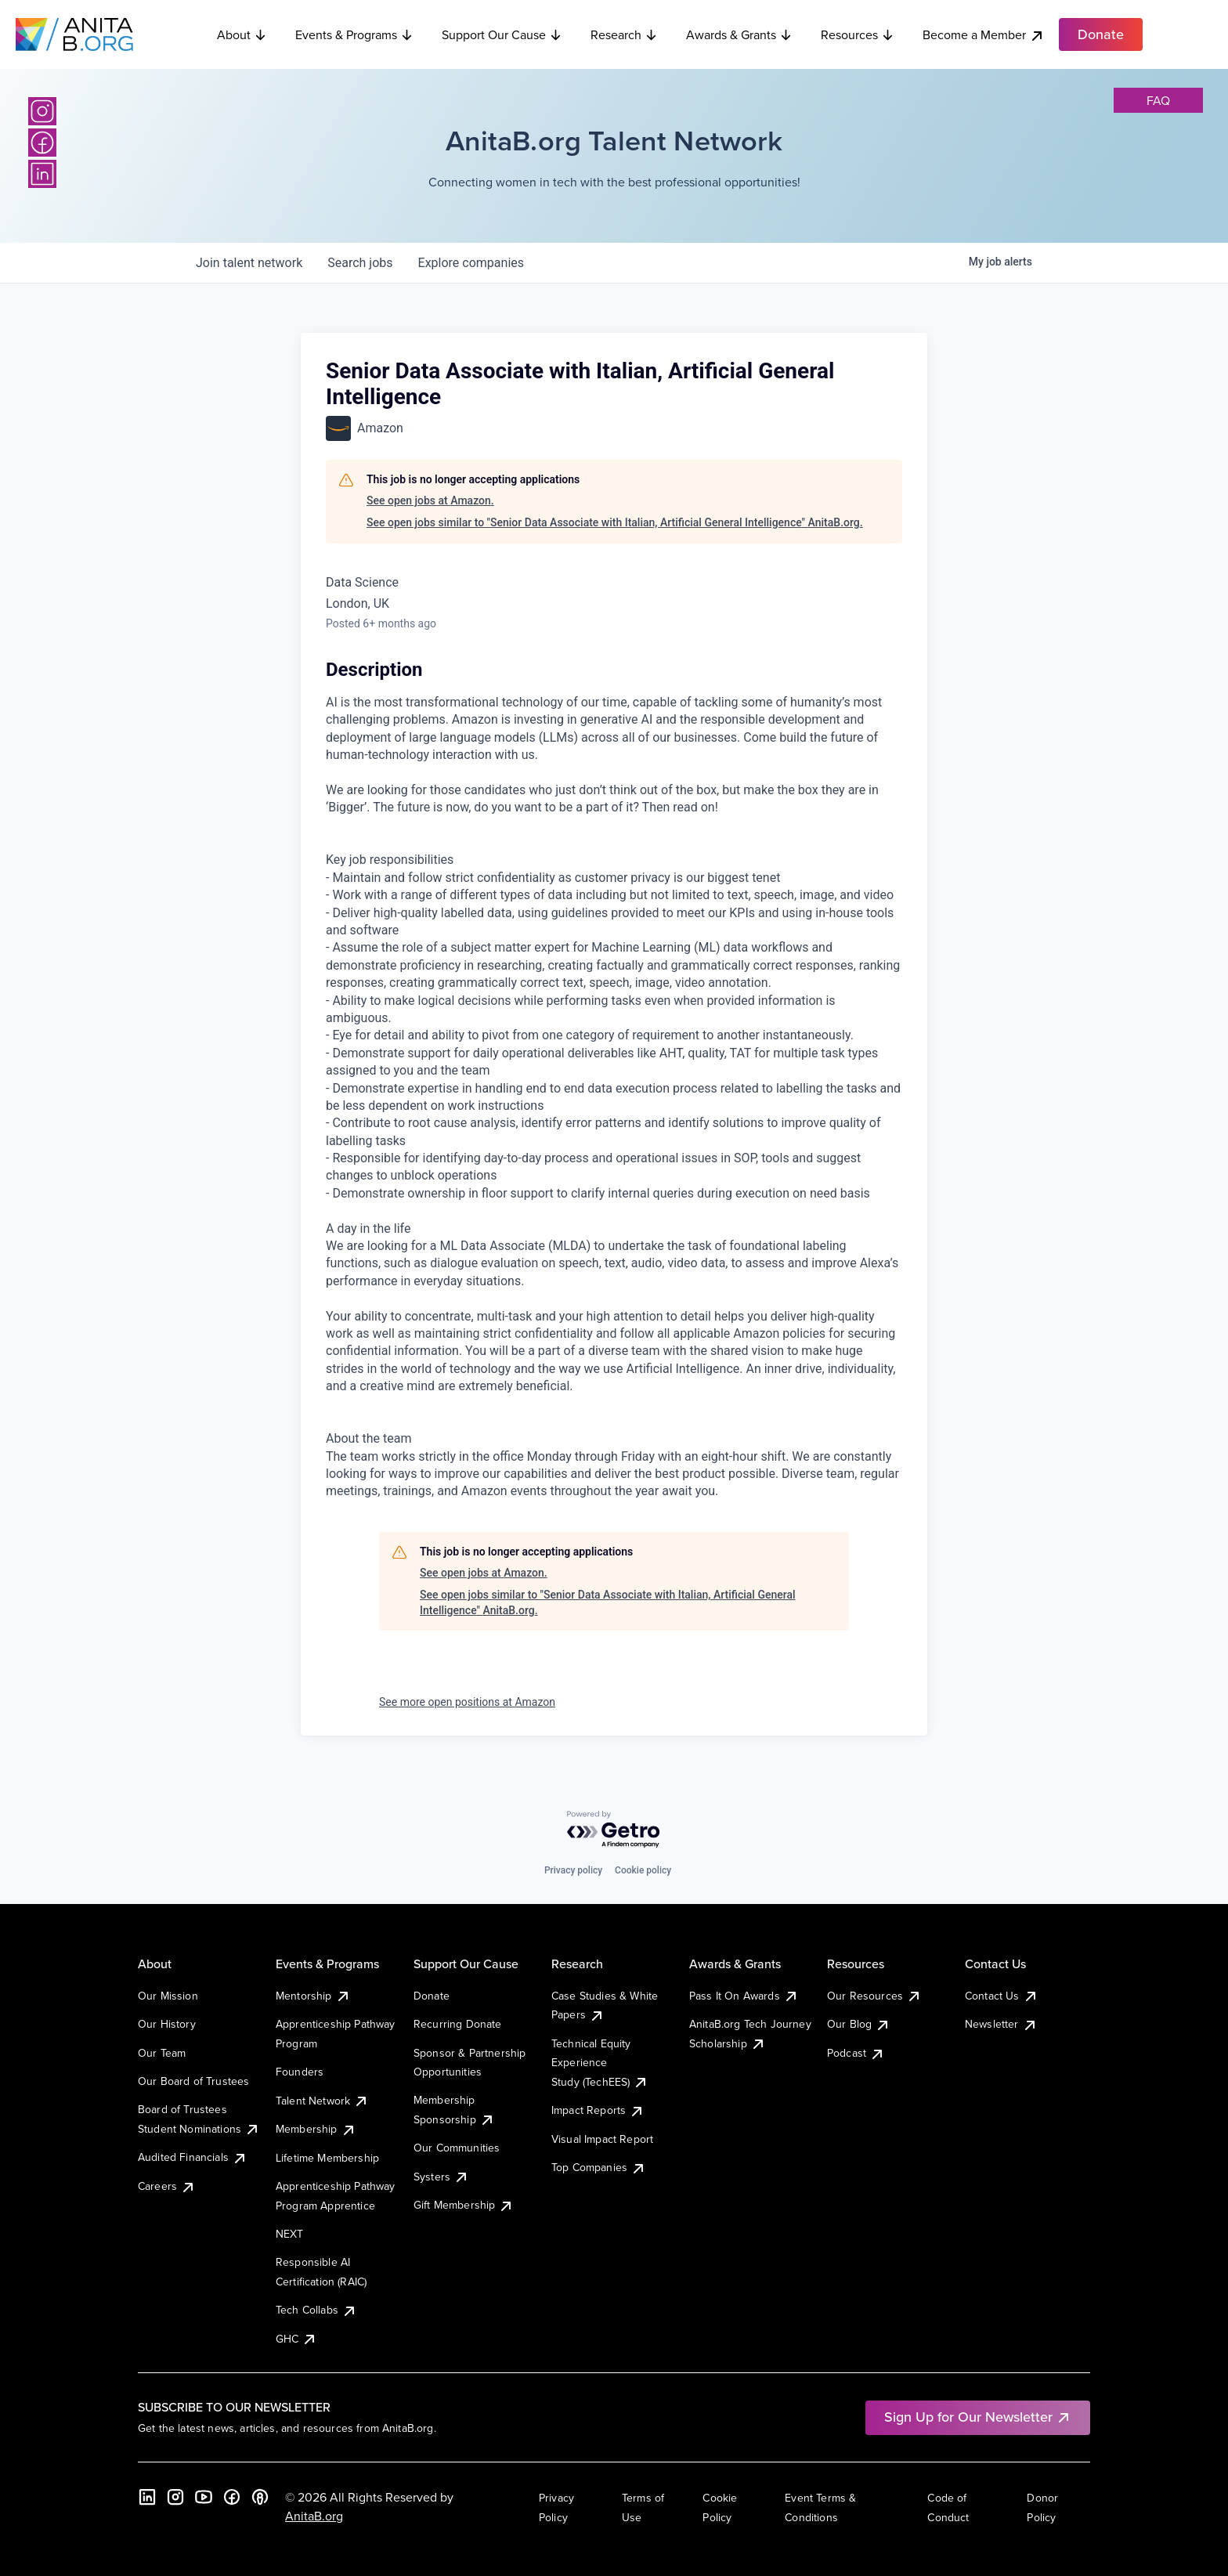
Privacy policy (573, 1870)
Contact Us (1001, 1995)
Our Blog (858, 2024)
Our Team (162, 2053)
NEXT (290, 2234)
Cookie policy (643, 1870)
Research (624, 34)
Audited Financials (192, 2157)
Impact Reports (598, 2110)
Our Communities (457, 2147)
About (242, 34)
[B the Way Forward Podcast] (260, 2496)
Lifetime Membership (327, 2158)
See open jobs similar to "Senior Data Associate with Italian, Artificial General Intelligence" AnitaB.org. (615, 522)
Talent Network (322, 2100)
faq (1158, 100)
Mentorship (313, 1995)
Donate (432, 1995)
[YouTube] (203, 2496)
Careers (167, 2186)
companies (471, 262)
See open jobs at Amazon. (430, 500)
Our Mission (168, 1995)
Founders (299, 2071)
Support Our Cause (502, 34)
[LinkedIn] (42, 174)
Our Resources (874, 1995)
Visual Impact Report (602, 2139)
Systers (441, 2176)
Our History (167, 2024)
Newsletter (1001, 2024)
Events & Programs (354, 34)
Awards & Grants (739, 34)
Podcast (856, 2053)
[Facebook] (42, 142)
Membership (316, 2129)
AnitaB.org (314, 2515)
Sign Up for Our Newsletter (977, 2416)
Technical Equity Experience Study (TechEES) (599, 2063)
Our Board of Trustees (193, 2081)
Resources (857, 34)
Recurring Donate (458, 2024)
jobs (359, 262)
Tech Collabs (316, 2310)
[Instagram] (42, 111)
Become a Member (984, 35)
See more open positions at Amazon (467, 1702)
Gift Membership (464, 2205)
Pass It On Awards (744, 1995)
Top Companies (598, 2167)
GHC (296, 2339)
